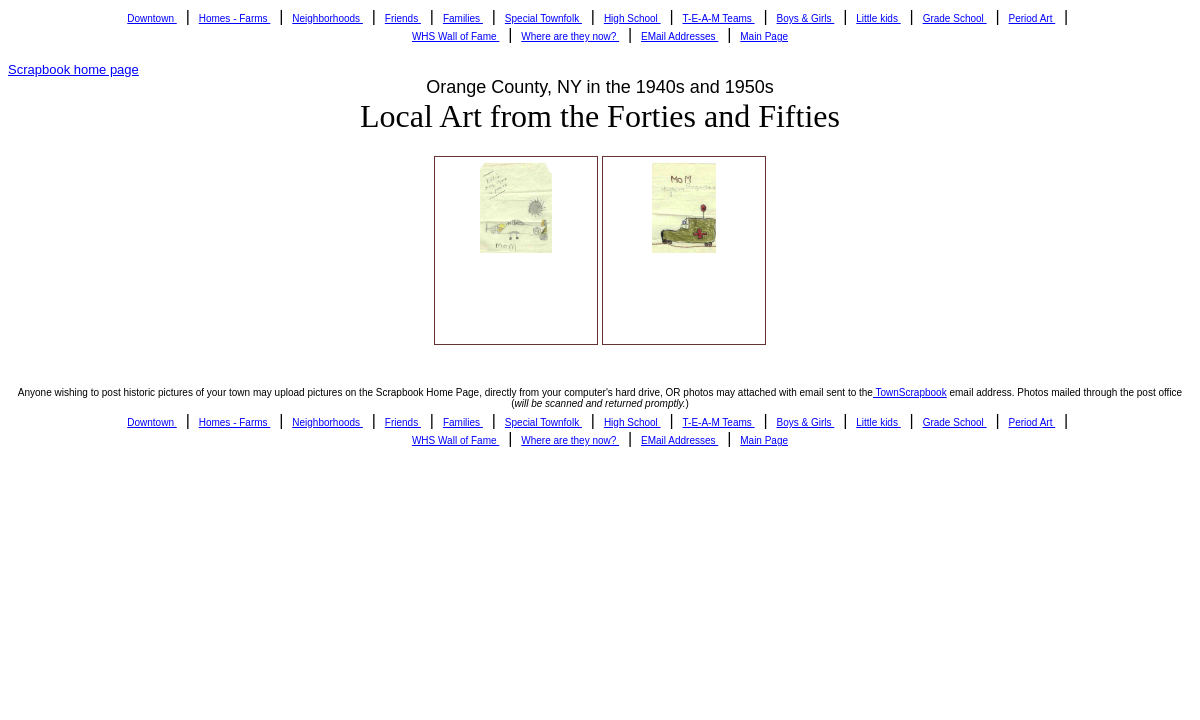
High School (632, 18)
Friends (403, 18)
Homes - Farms (235, 18)
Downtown (151, 18)
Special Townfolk (543, 18)
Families (463, 18)
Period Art (1032, 18)
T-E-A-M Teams (719, 18)
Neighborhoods (327, 18)
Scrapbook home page (73, 69)
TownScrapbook (910, 392)
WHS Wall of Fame (455, 36)
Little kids (878, 18)
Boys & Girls (806, 18)
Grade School (955, 18)
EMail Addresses (679, 36)
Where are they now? (570, 36)
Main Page (764, 36)
